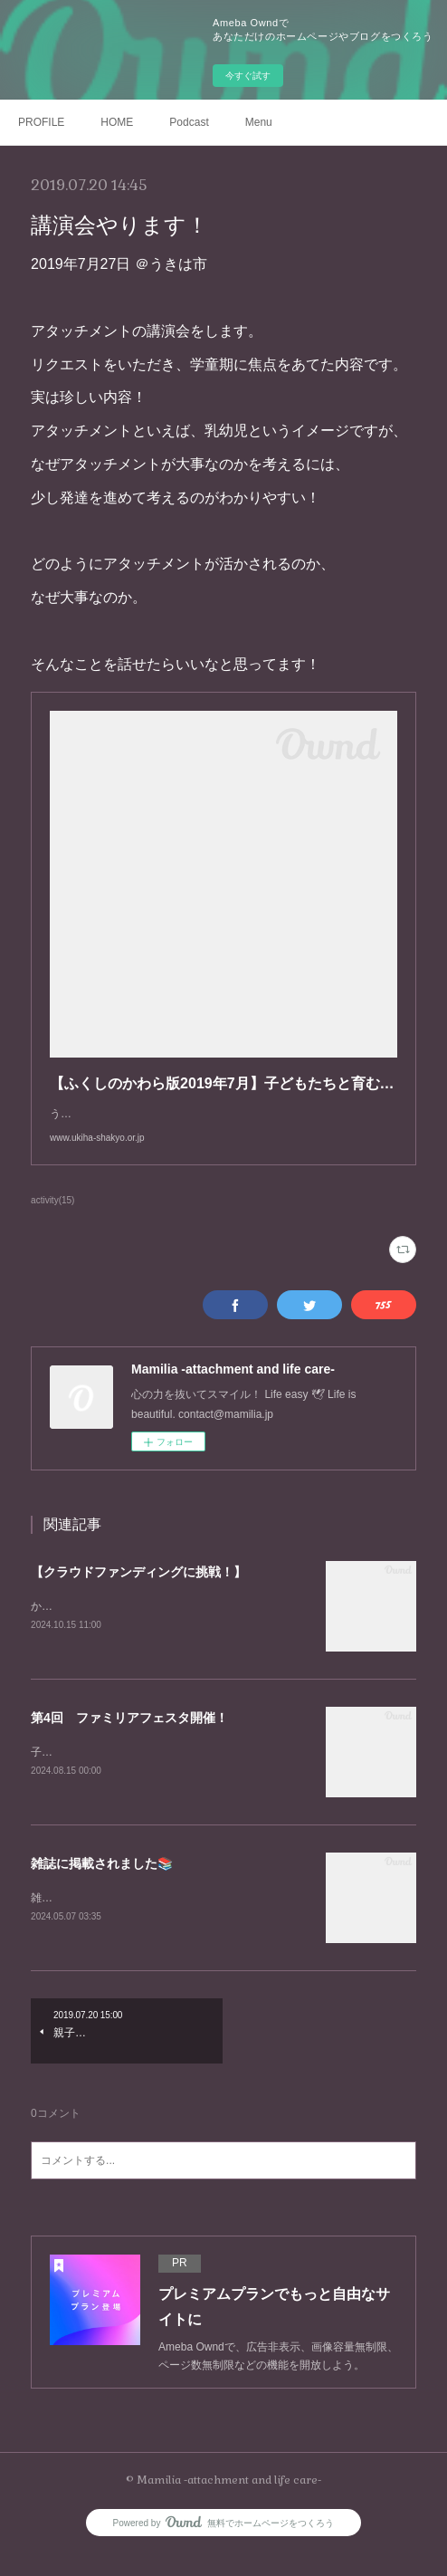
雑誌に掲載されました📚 (102, 1884)
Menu (258, 122)
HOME (116, 122)
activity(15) (52, 1218)
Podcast (188, 122)
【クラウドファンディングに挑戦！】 (138, 1590)
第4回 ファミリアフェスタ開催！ (129, 1736)
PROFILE (41, 122)
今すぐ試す (248, 76)
